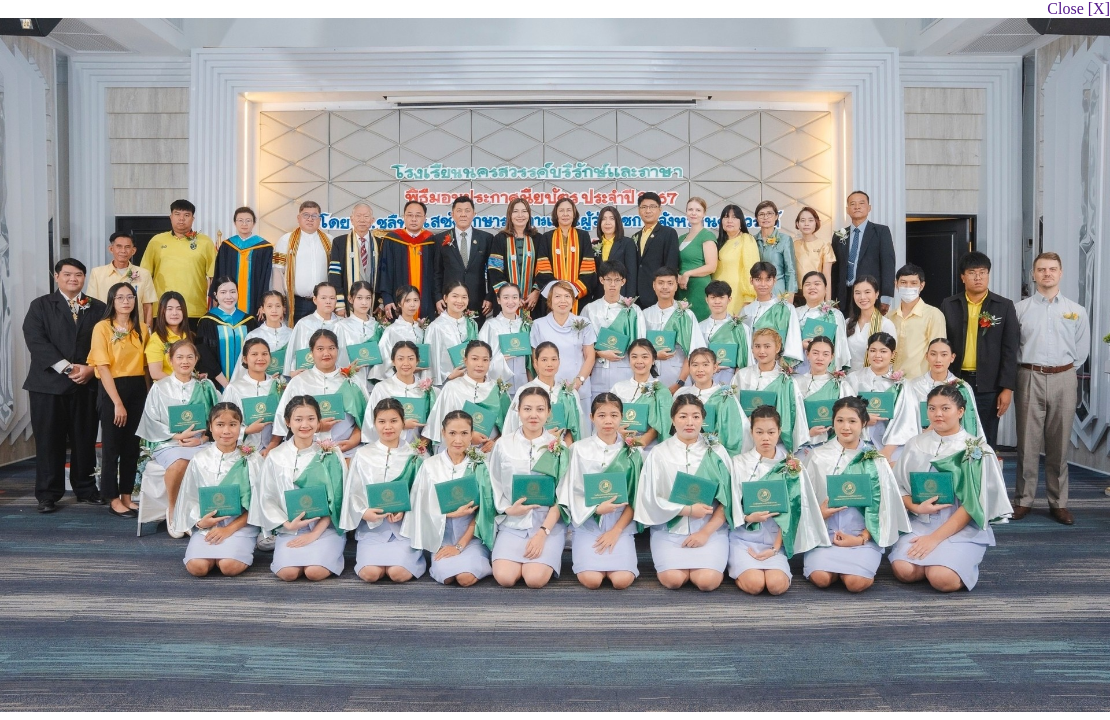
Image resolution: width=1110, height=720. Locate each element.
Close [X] (1078, 8)
